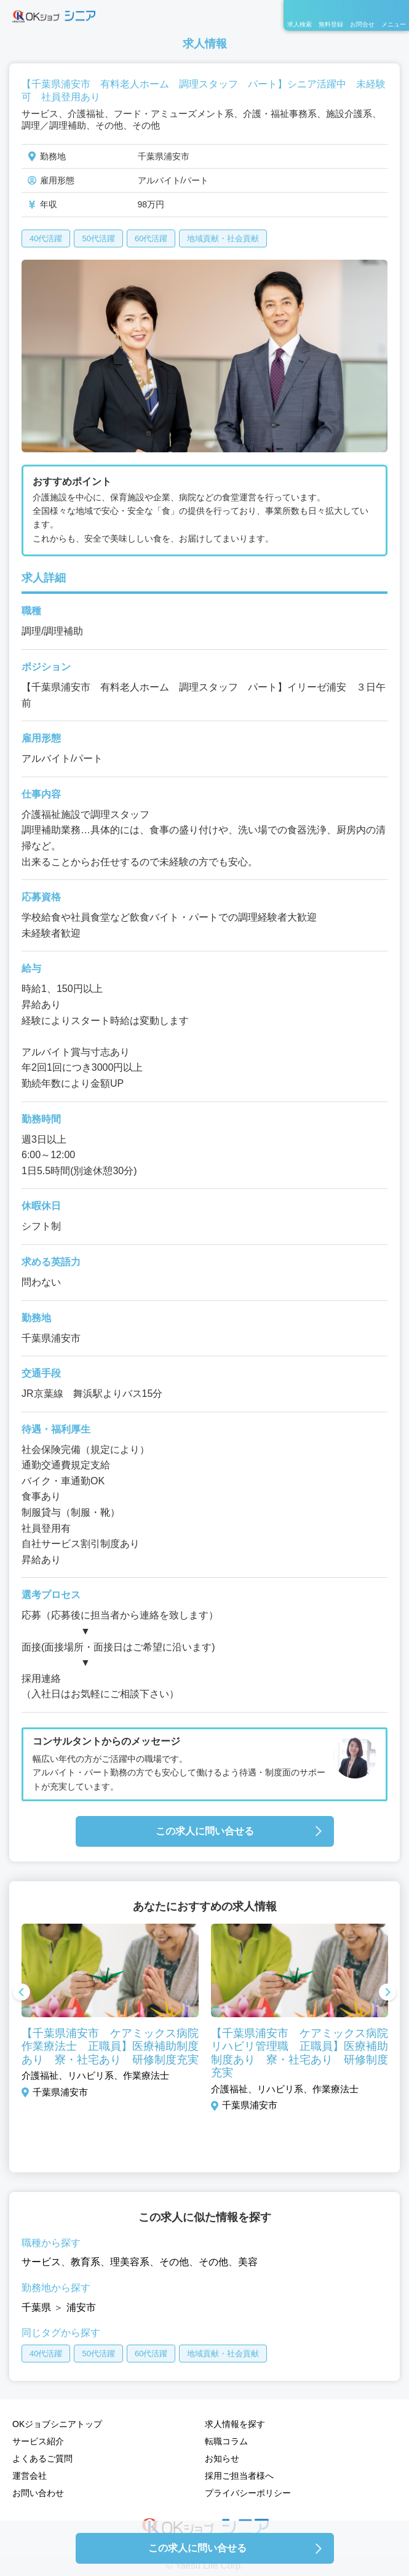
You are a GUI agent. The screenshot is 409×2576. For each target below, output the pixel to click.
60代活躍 (151, 238)
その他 (174, 2262)
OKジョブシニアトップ (57, 2424)
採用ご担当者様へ (239, 2476)
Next (387, 1993)
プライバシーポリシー (248, 2493)
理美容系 (129, 2262)
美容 (248, 2262)
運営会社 (29, 2476)
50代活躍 (98, 238)
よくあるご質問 (42, 2458)
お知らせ (222, 2458)
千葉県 (36, 2307)
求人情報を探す (235, 2424)
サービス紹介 (38, 2441)
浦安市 (81, 2307)
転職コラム (226, 2441)
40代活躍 (46, 238)
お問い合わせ (38, 2493)
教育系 (85, 2262)
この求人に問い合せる (205, 1831)
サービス (41, 2262)
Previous (21, 1993)
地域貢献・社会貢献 (223, 238)
